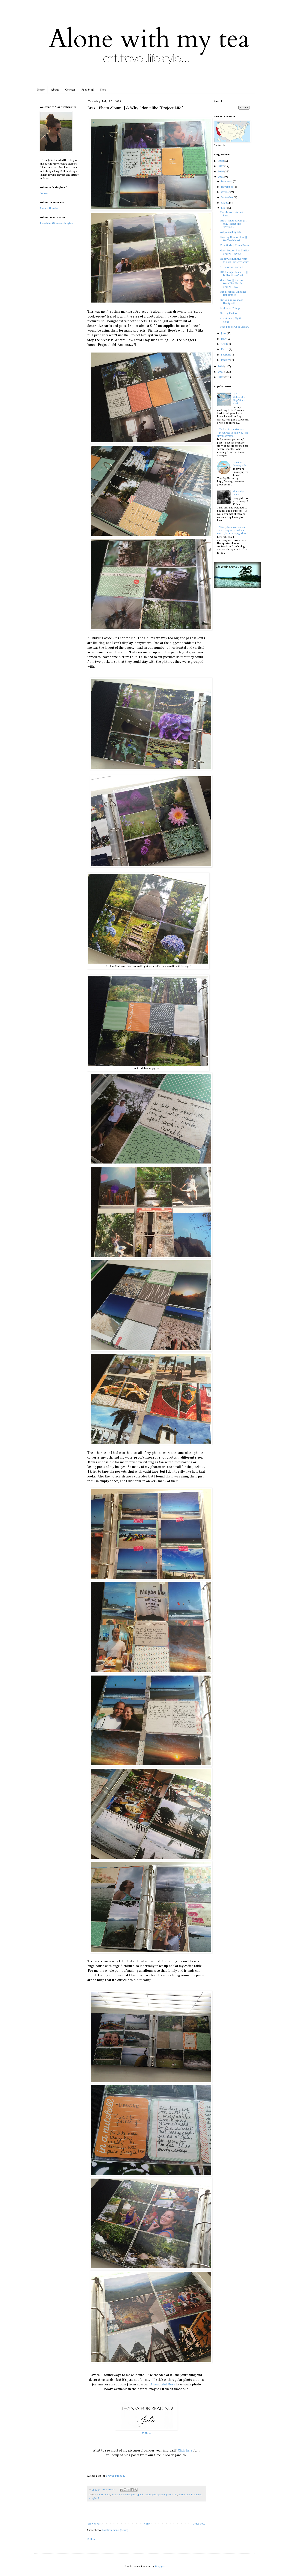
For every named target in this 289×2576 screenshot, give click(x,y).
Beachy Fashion (229, 313)
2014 (221, 366)
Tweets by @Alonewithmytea (56, 223)
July (223, 208)
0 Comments (108, 2489)
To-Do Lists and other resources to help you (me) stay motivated (233, 432)
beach (107, 2494)
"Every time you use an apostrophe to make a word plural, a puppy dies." (232, 530)
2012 (221, 377)
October (225, 192)
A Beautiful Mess (162, 2384)
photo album (144, 2494)
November (227, 187)
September (227, 197)
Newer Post (94, 2523)
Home (41, 89)
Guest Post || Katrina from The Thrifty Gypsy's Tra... (231, 283)
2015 (221, 177)
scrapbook (94, 2498)
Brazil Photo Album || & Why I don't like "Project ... (233, 223)
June (224, 333)
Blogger (159, 2566)
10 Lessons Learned (231, 267)
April (224, 344)
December (227, 181)
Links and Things (230, 308)
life (120, 2494)
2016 (221, 171)
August (225, 202)
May (223, 339)
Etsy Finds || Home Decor (234, 245)
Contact (70, 89)
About (55, 89)
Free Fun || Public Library (234, 327)
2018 (221, 161)
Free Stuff (87, 89)
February (226, 354)
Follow (146, 2433)
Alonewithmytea (49, 208)
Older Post (199, 2523)
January (225, 360)
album (100, 2494)
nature (126, 2494)
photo (134, 2494)
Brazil (114, 2494)
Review (182, 2494)
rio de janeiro (194, 2494)
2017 (221, 166)
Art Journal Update (230, 232)
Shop (103, 89)
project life (171, 2494)
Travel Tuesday (115, 2475)
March (225, 349)
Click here (185, 2450)
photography (158, 2494)
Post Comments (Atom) (115, 2530)
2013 (221, 371)
